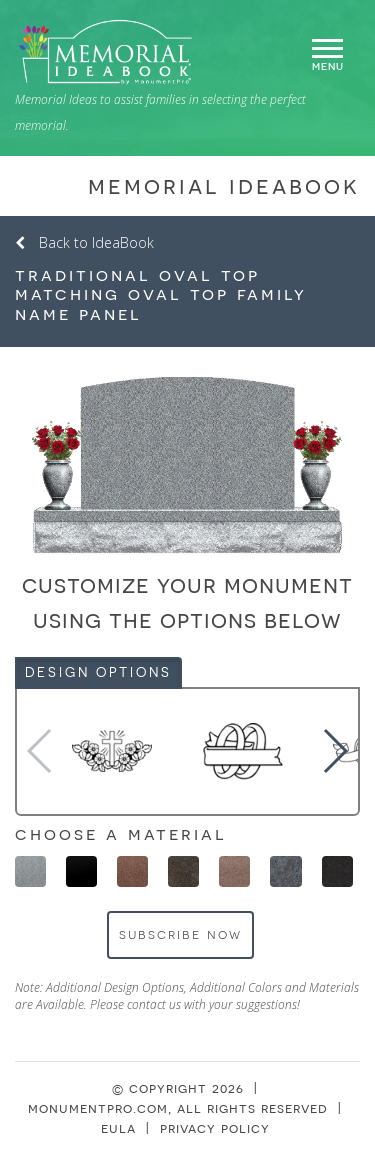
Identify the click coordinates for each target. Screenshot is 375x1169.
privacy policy (215, 1128)
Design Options (98, 672)
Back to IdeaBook (84, 242)
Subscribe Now (180, 934)
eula (118, 1128)
